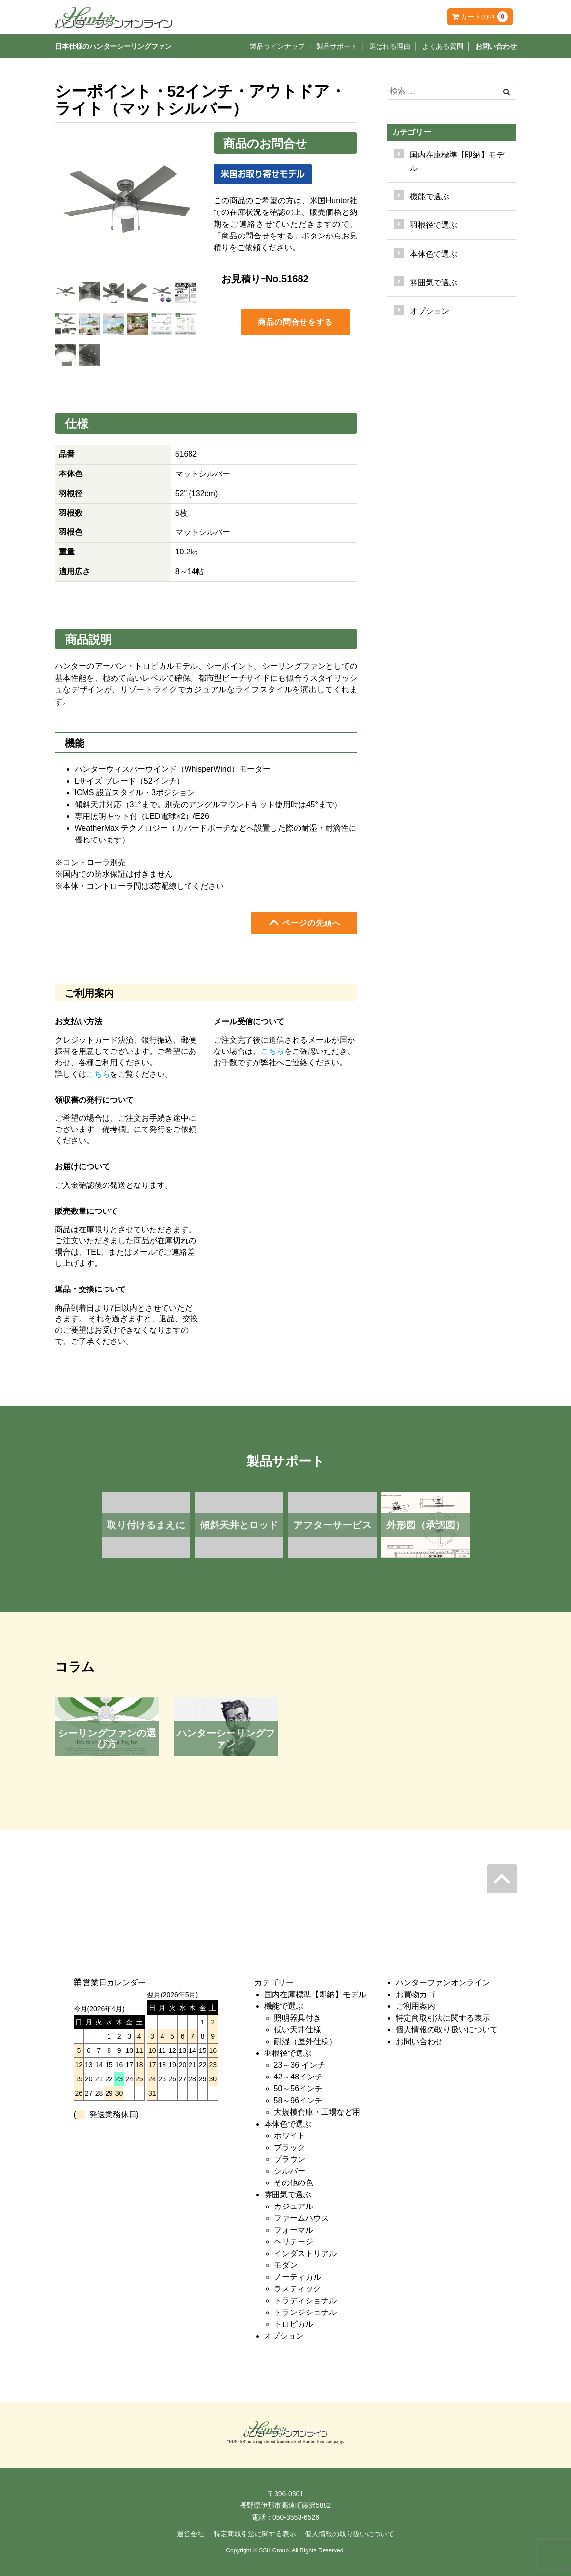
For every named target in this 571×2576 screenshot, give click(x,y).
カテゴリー (411, 132)
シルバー (289, 2171)
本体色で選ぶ (287, 2124)
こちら (98, 1074)
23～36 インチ (299, 2065)
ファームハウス (301, 2218)
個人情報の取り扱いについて (447, 2029)
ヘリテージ (293, 2241)
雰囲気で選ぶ (287, 2194)
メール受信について (249, 1021)
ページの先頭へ (304, 922)
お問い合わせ (496, 46)
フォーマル (293, 2230)
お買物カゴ (415, 1994)
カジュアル (293, 2206)
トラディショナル (305, 2300)
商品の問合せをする (295, 323)
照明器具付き (297, 2018)
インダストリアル (305, 2253)
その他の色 (293, 2183)
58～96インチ (298, 2100)
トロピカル (293, 2324)
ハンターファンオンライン (443, 1982)
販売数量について (86, 1211)
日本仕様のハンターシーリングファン (113, 46)
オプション (429, 311)
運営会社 (190, 2534)
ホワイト (289, 2135)
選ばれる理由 (389, 46)
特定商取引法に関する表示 (443, 2018)
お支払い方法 (78, 1021)
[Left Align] (506, 92)
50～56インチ (298, 2088)
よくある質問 (442, 46)
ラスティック (297, 2289)
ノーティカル (297, 2277)
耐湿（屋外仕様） (305, 2041)
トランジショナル (305, 2312)
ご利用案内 (415, 2006)
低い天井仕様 (297, 2029)
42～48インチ (298, 2077)
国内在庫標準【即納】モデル (457, 161)
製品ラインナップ (277, 46)
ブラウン (289, 2159)
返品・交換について (90, 1289)
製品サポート (336, 46)
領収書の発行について (94, 1100)
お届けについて (82, 1166)
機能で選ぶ (283, 2006)
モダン (286, 2265)
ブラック (289, 2147)
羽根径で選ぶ (287, 2053)
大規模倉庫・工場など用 (317, 2112)
